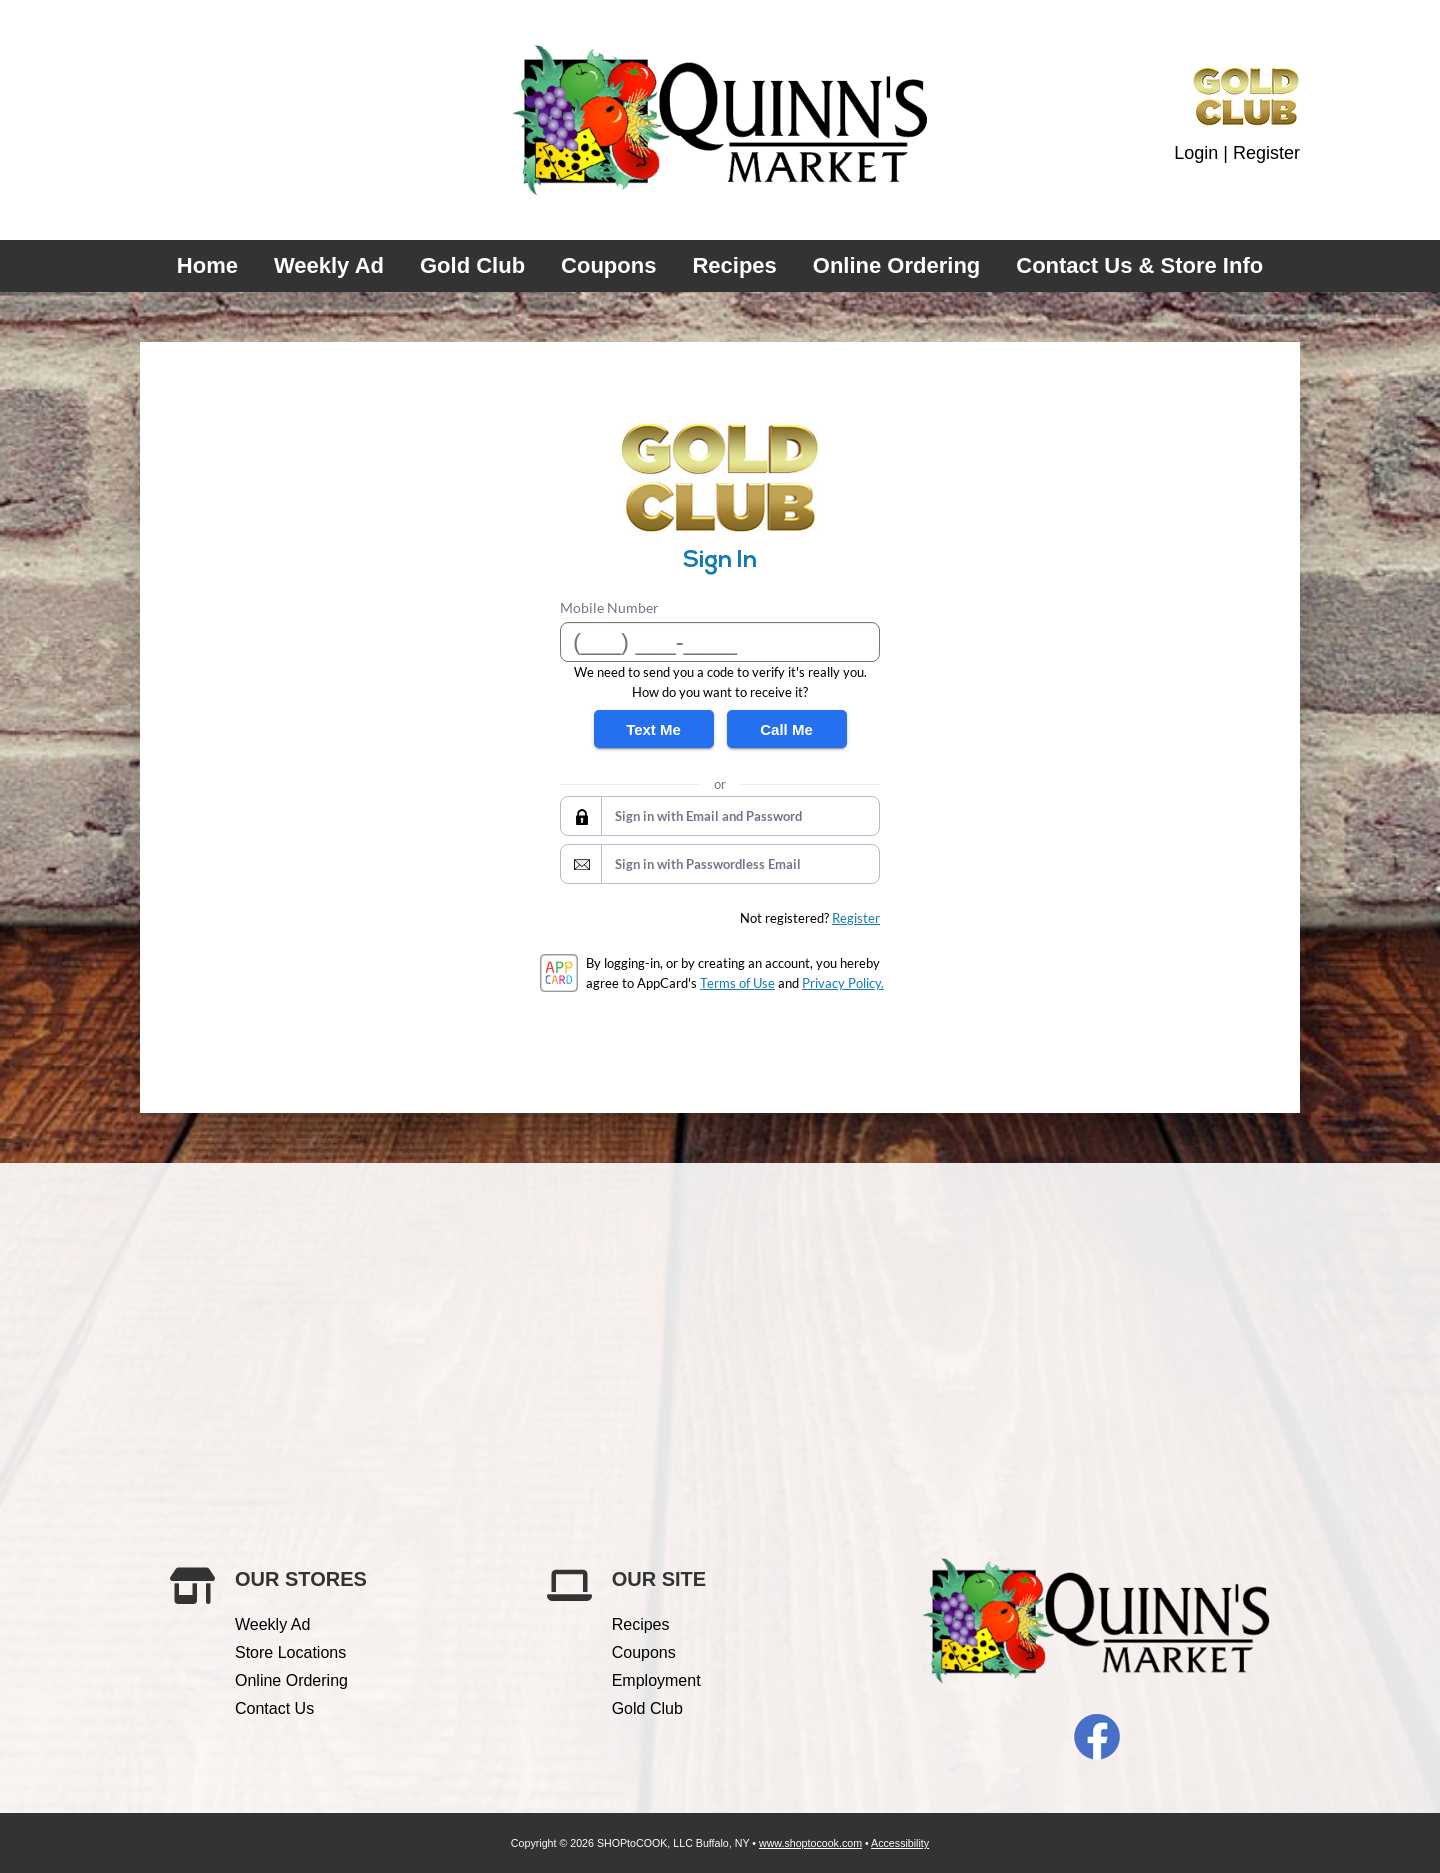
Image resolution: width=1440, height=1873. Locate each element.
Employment (656, 1680)
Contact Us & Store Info (1139, 265)
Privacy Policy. (843, 983)
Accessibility (900, 1843)
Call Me (786, 729)
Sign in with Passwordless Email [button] (708, 864)
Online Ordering (896, 265)
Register (1266, 153)
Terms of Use (737, 983)
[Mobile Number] (720, 642)
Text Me (653, 729)
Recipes (734, 265)
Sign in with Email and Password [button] (708, 816)
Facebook (1097, 1737)
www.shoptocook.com (810, 1843)
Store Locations (290, 1652)
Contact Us (274, 1708)
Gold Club (472, 265)
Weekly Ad (329, 265)
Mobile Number (609, 607)
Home (207, 265)
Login (1196, 153)
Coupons (608, 265)
